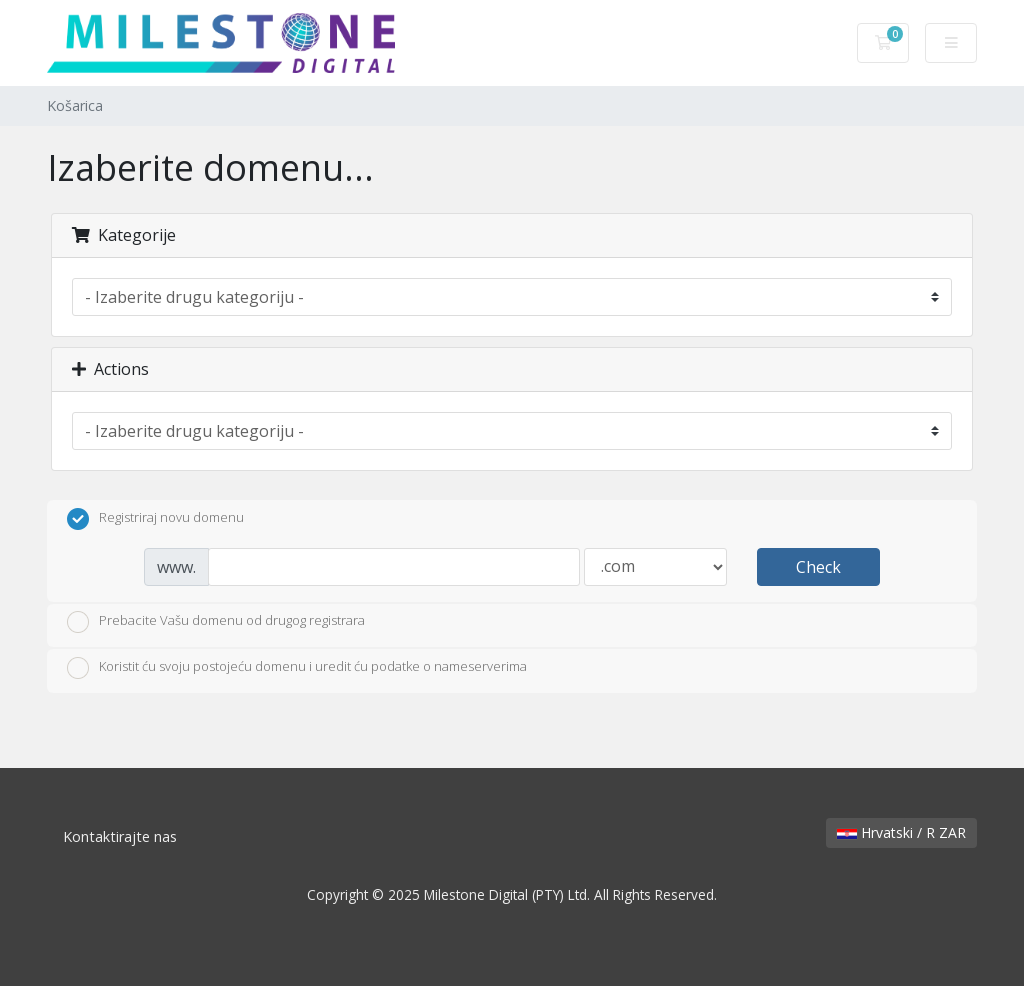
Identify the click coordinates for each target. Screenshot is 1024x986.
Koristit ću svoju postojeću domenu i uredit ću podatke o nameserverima (297, 668)
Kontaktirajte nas (120, 836)
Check (818, 567)
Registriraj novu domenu (155, 519)
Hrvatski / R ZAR (901, 832)
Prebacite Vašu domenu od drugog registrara (216, 622)
